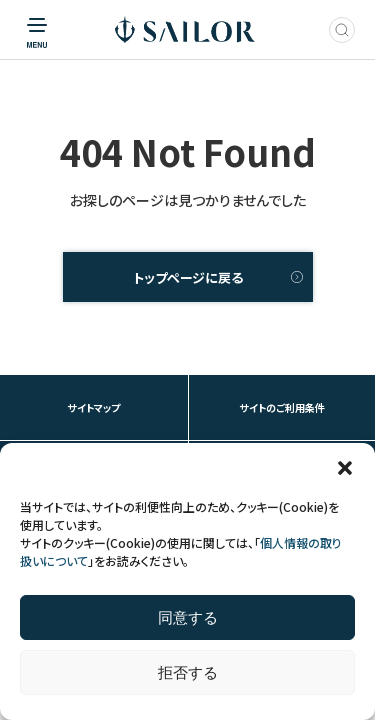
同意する (188, 617)
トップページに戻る (188, 277)
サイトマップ (93, 407)
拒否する (188, 672)
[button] (345, 468)
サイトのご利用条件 (282, 407)
